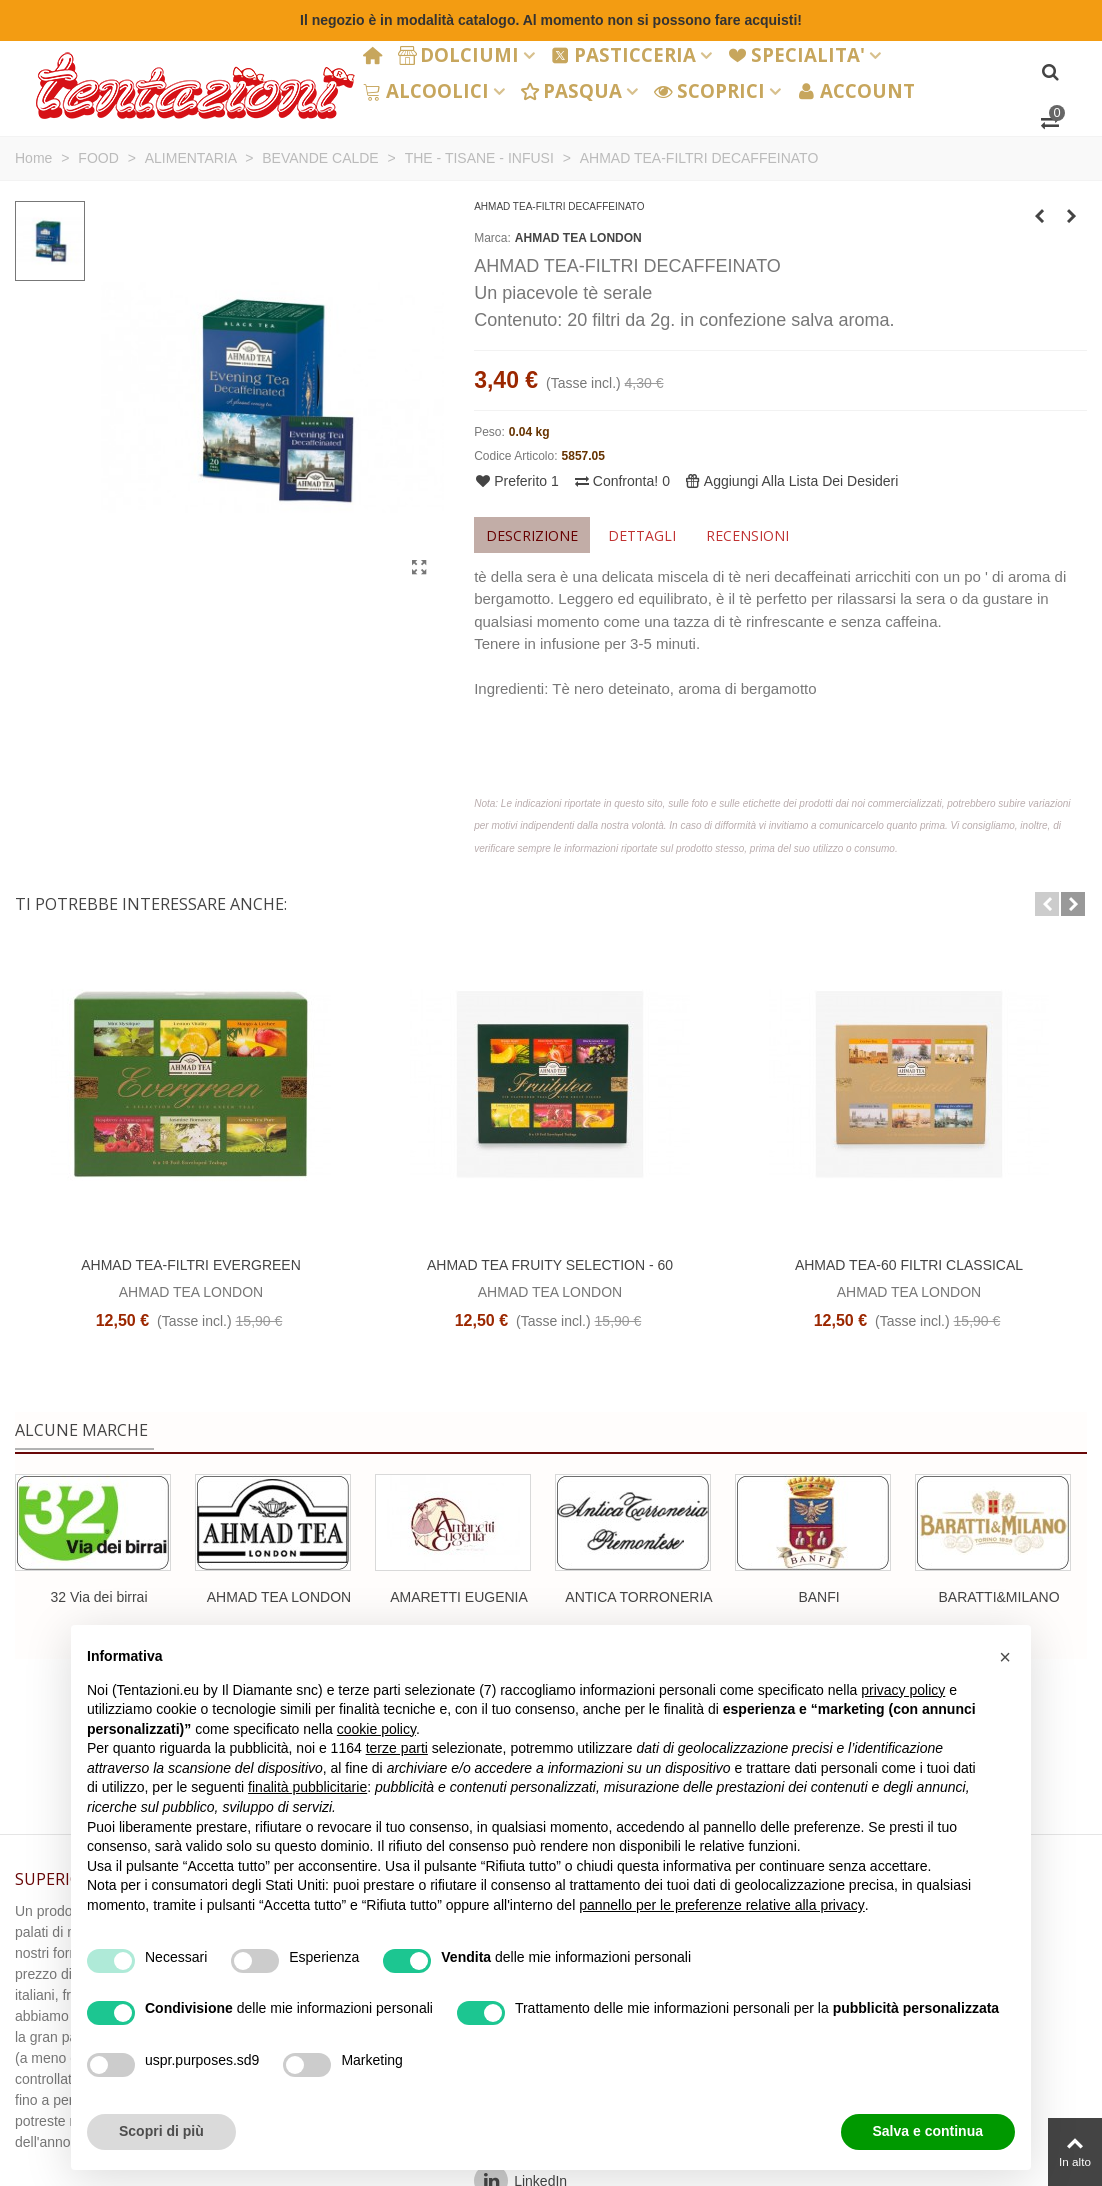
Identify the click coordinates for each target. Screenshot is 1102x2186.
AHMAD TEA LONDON (578, 238)
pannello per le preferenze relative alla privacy (722, 1905)
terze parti (397, 1748)
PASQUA (572, 90)
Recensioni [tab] (747, 535)
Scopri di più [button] (161, 2131)
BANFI (818, 1597)
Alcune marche (81, 1430)
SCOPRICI (709, 90)
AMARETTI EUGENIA (459, 1597)
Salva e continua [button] (928, 2131)
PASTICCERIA (623, 54)
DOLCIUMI (459, 54)
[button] (1047, 904)
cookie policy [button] (376, 1729)
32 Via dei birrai (98, 1597)
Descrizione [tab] (532, 535)
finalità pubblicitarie (307, 1787)
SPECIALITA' (796, 54)
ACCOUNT (856, 90)
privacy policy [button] (903, 1690)
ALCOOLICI (426, 90)
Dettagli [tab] (642, 535)
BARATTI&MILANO (998, 1597)
